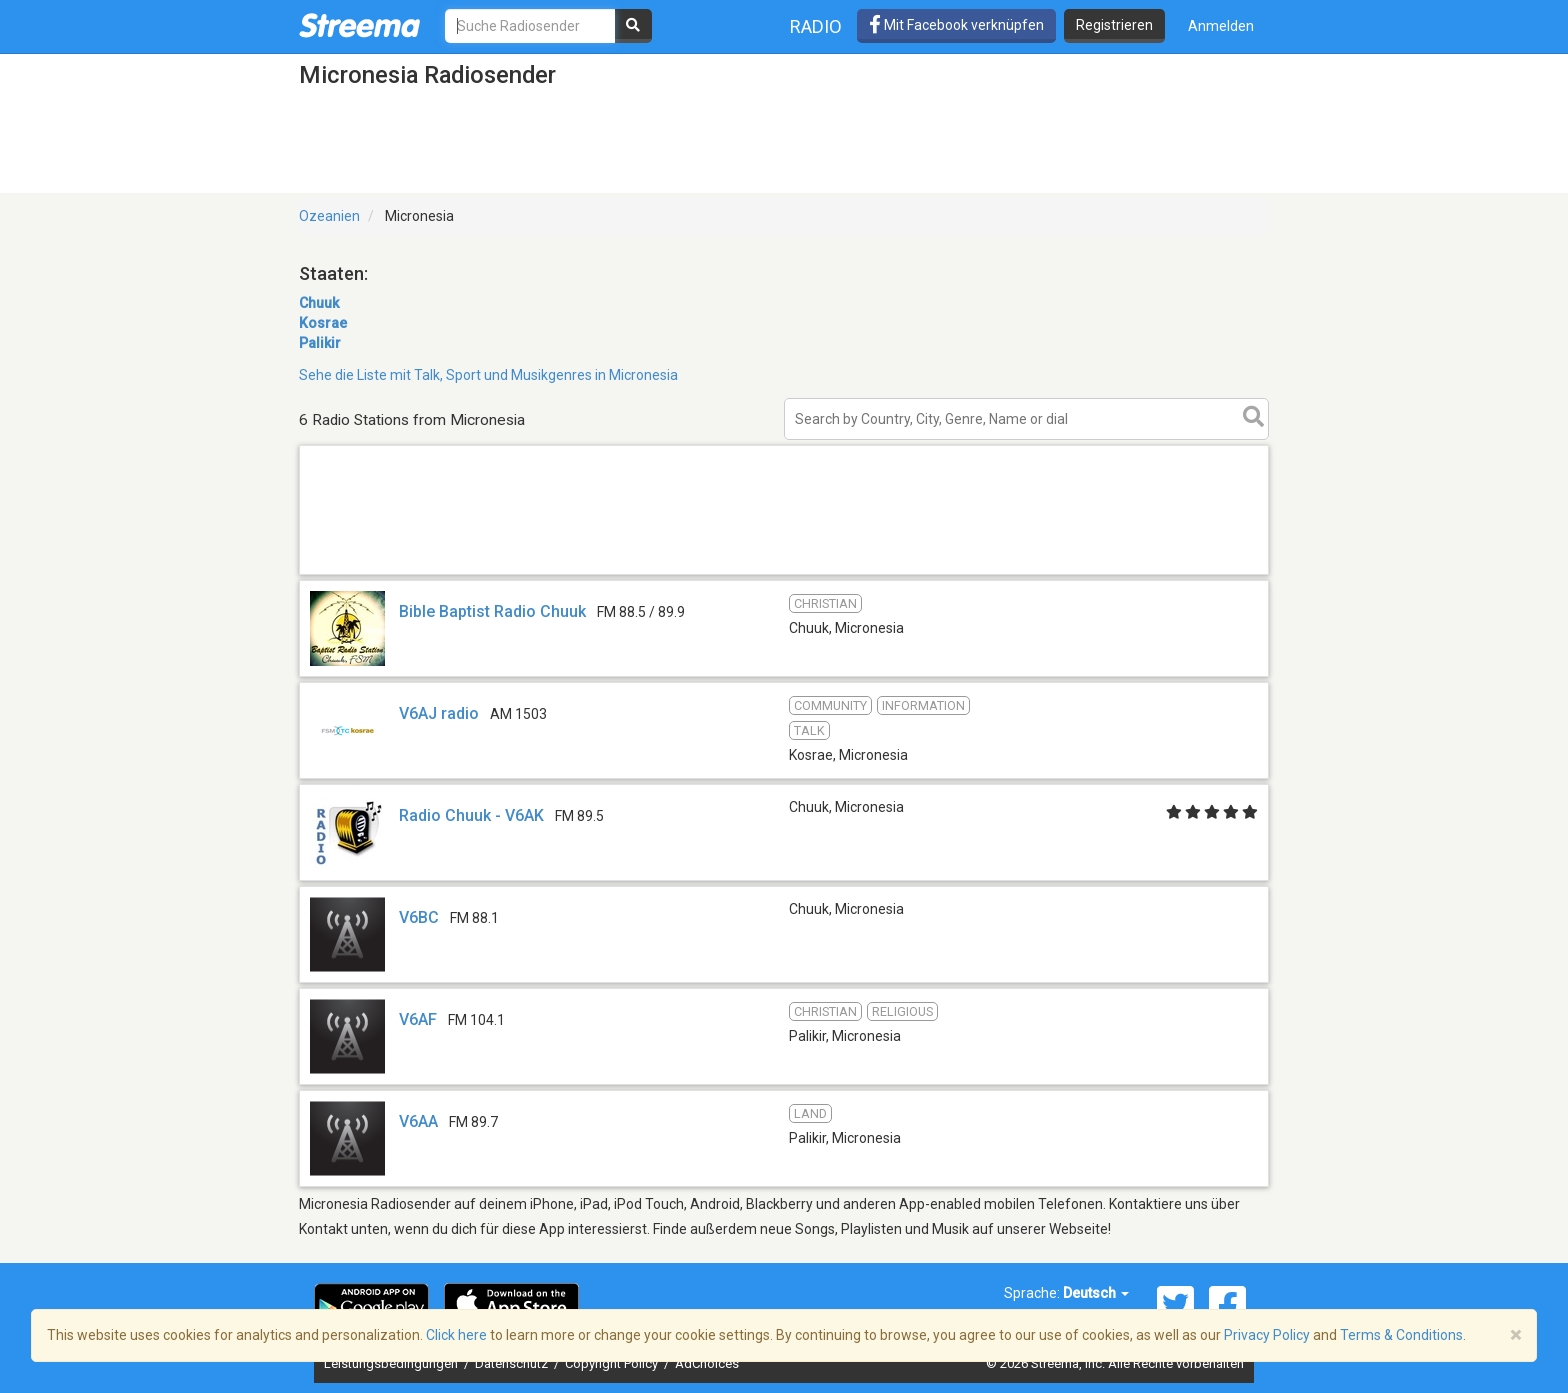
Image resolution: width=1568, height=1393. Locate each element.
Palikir (320, 343)
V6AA (418, 1121)
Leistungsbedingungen (392, 1363)
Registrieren (1114, 25)
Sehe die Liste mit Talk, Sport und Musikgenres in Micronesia (488, 375)
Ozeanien (329, 216)
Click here (456, 1335)
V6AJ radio (441, 713)
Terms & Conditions (1401, 1335)
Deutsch (1096, 1293)
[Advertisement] (784, 573)
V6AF (418, 1019)
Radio (816, 26)
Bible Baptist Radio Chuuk (492, 611)
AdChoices (707, 1363)
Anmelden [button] (1221, 26)
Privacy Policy (1267, 1335)
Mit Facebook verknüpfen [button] (956, 25)
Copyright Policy (613, 1363)
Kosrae (323, 323)
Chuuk (319, 303)
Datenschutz (513, 1363)
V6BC (419, 917)
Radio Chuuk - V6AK (471, 815)
